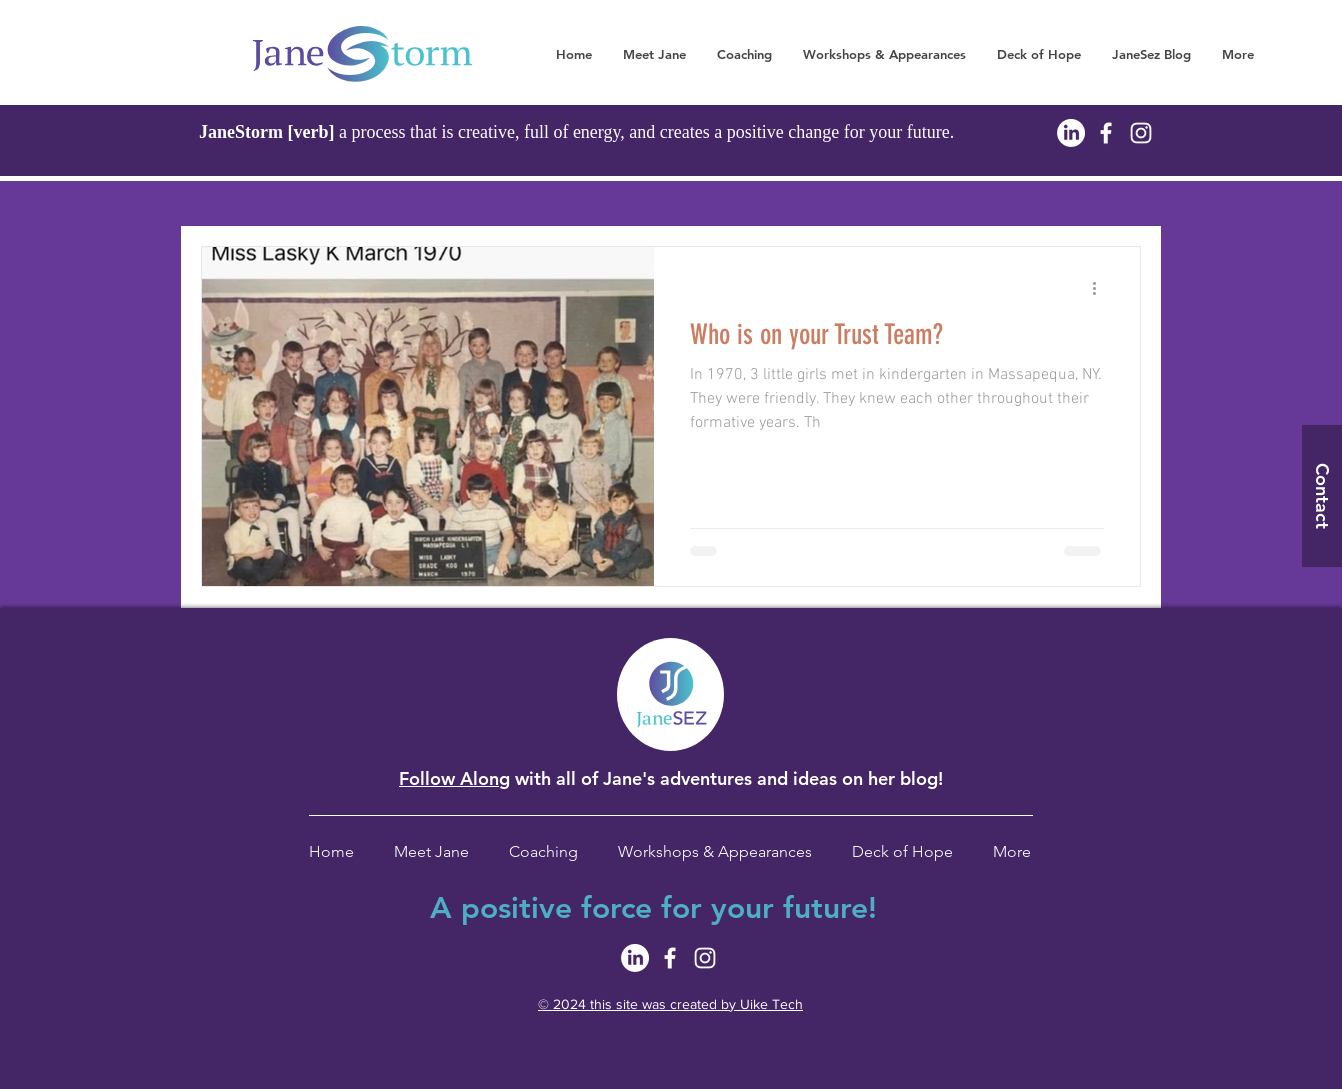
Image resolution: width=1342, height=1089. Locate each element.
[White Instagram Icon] (1141, 133)
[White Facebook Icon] (1106, 133)
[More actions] (1101, 288)
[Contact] (1322, 496)
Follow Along (454, 778)
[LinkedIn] (1071, 133)
